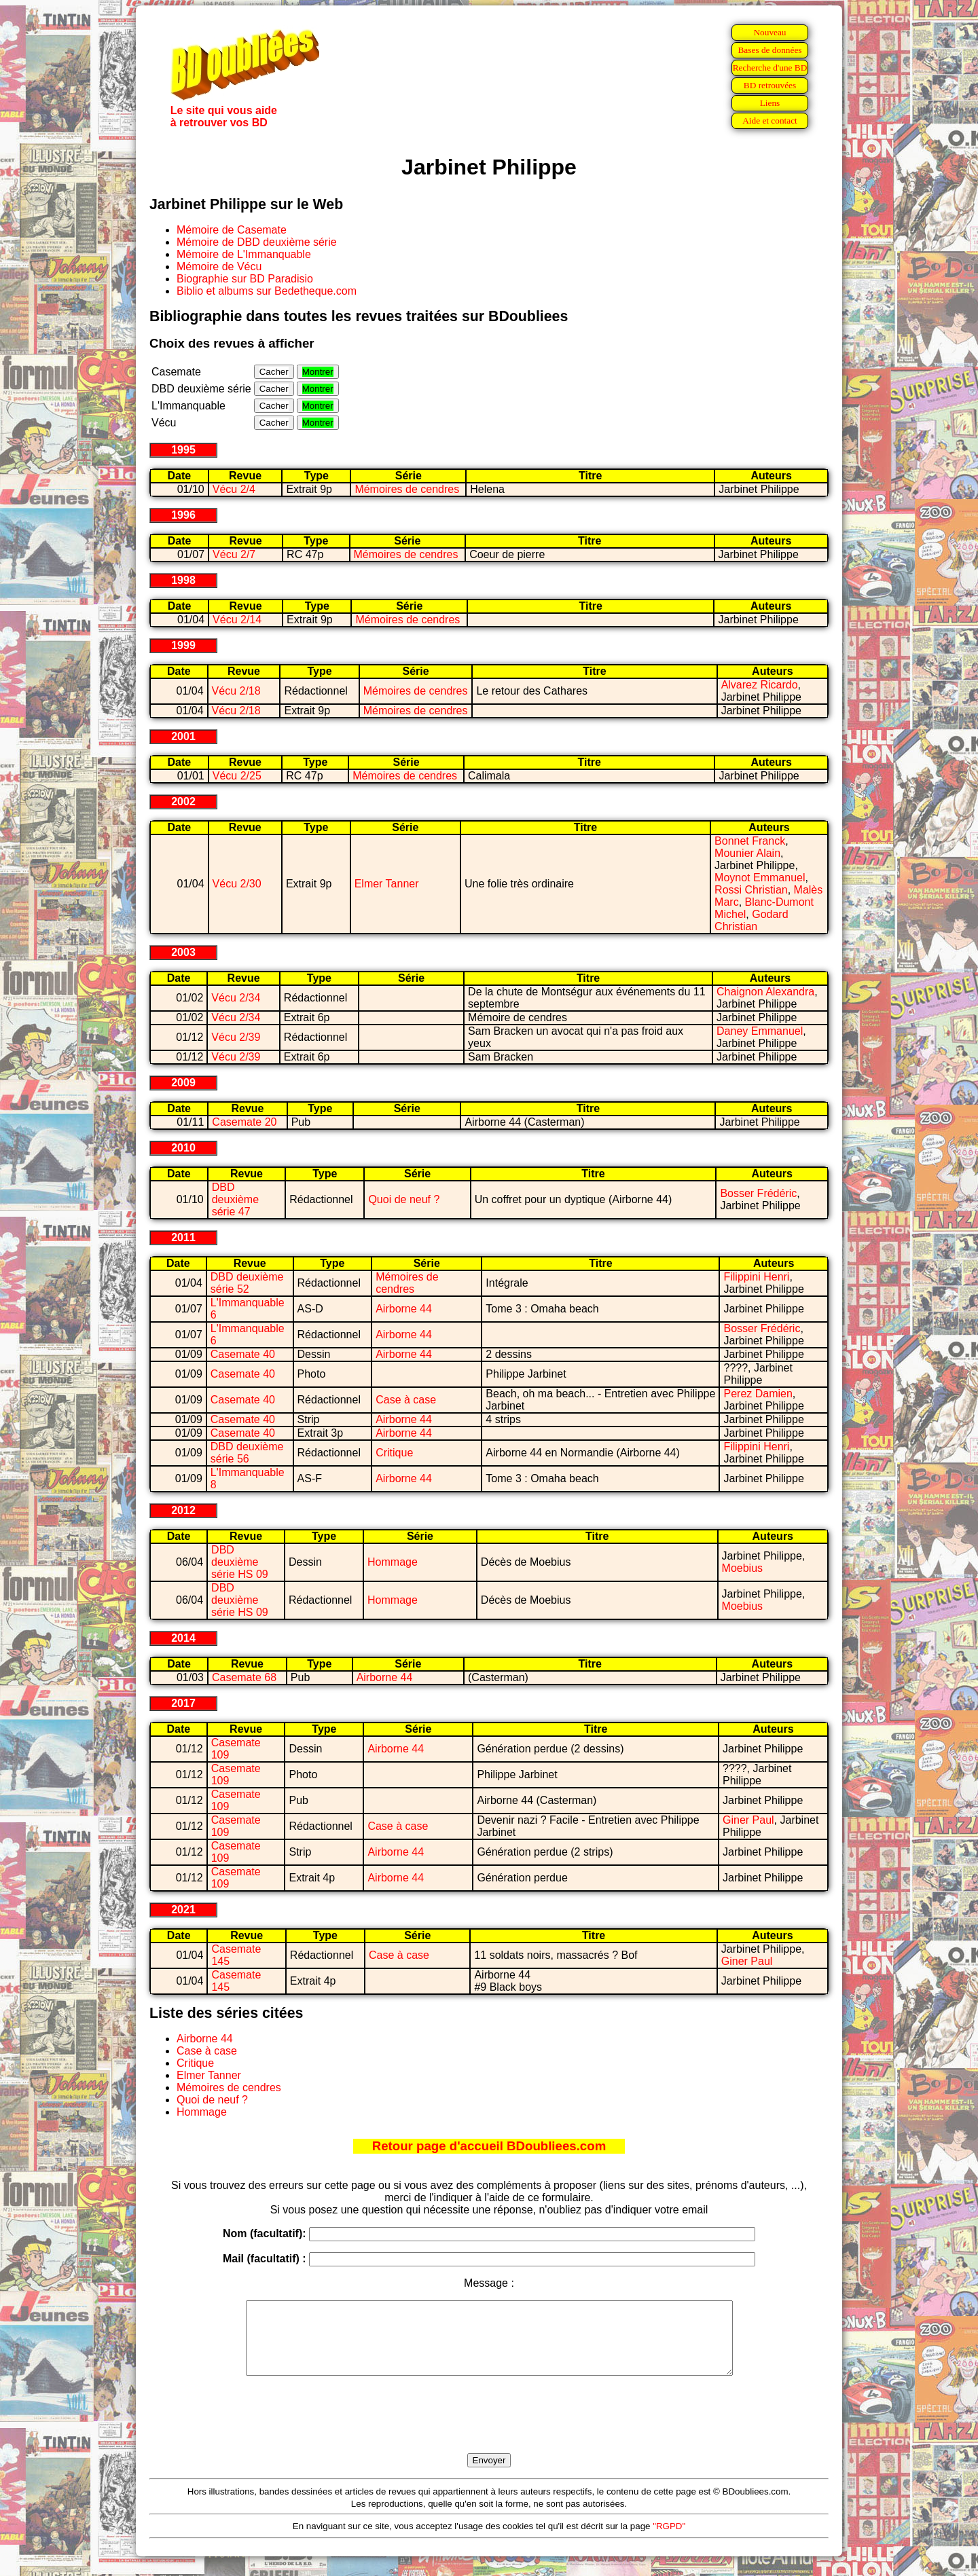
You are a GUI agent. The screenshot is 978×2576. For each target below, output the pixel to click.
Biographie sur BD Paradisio (245, 278)
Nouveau (769, 32)
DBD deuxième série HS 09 (239, 1562)
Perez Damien (757, 1393)
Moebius (742, 1568)
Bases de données (769, 50)
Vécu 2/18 (236, 691)
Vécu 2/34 (235, 998)
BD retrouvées (770, 85)
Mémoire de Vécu (219, 266)
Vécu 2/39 (235, 1037)
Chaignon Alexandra (765, 991)
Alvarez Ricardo (759, 685)
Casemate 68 (244, 1677)
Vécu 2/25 (237, 775)
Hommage (392, 1562)
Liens (770, 103)
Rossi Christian (751, 890)
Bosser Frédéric (758, 1193)
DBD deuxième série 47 (235, 1199)
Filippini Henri (756, 1277)
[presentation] (489, 2430)
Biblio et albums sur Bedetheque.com (267, 291)
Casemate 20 (244, 1122)
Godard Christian (751, 920)
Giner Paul (748, 1820)
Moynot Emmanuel (759, 877)
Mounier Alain (747, 853)
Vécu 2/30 (237, 883)
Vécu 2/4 (234, 489)
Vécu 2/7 (234, 554)
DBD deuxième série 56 (247, 1453)
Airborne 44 (404, 1308)
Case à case (406, 1399)
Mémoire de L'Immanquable (244, 254)
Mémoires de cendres (407, 489)
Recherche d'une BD (770, 67)
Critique (394, 1452)
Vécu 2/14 (237, 619)
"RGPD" (669, 2540)
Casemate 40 (243, 1354)
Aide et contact (769, 120)
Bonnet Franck (749, 841)
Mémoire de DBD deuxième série (257, 242)
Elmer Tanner (387, 883)
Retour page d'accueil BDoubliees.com (489, 2146)
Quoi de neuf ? (403, 1199)
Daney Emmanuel (760, 1031)
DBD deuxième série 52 (247, 1283)
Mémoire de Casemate (232, 230)
